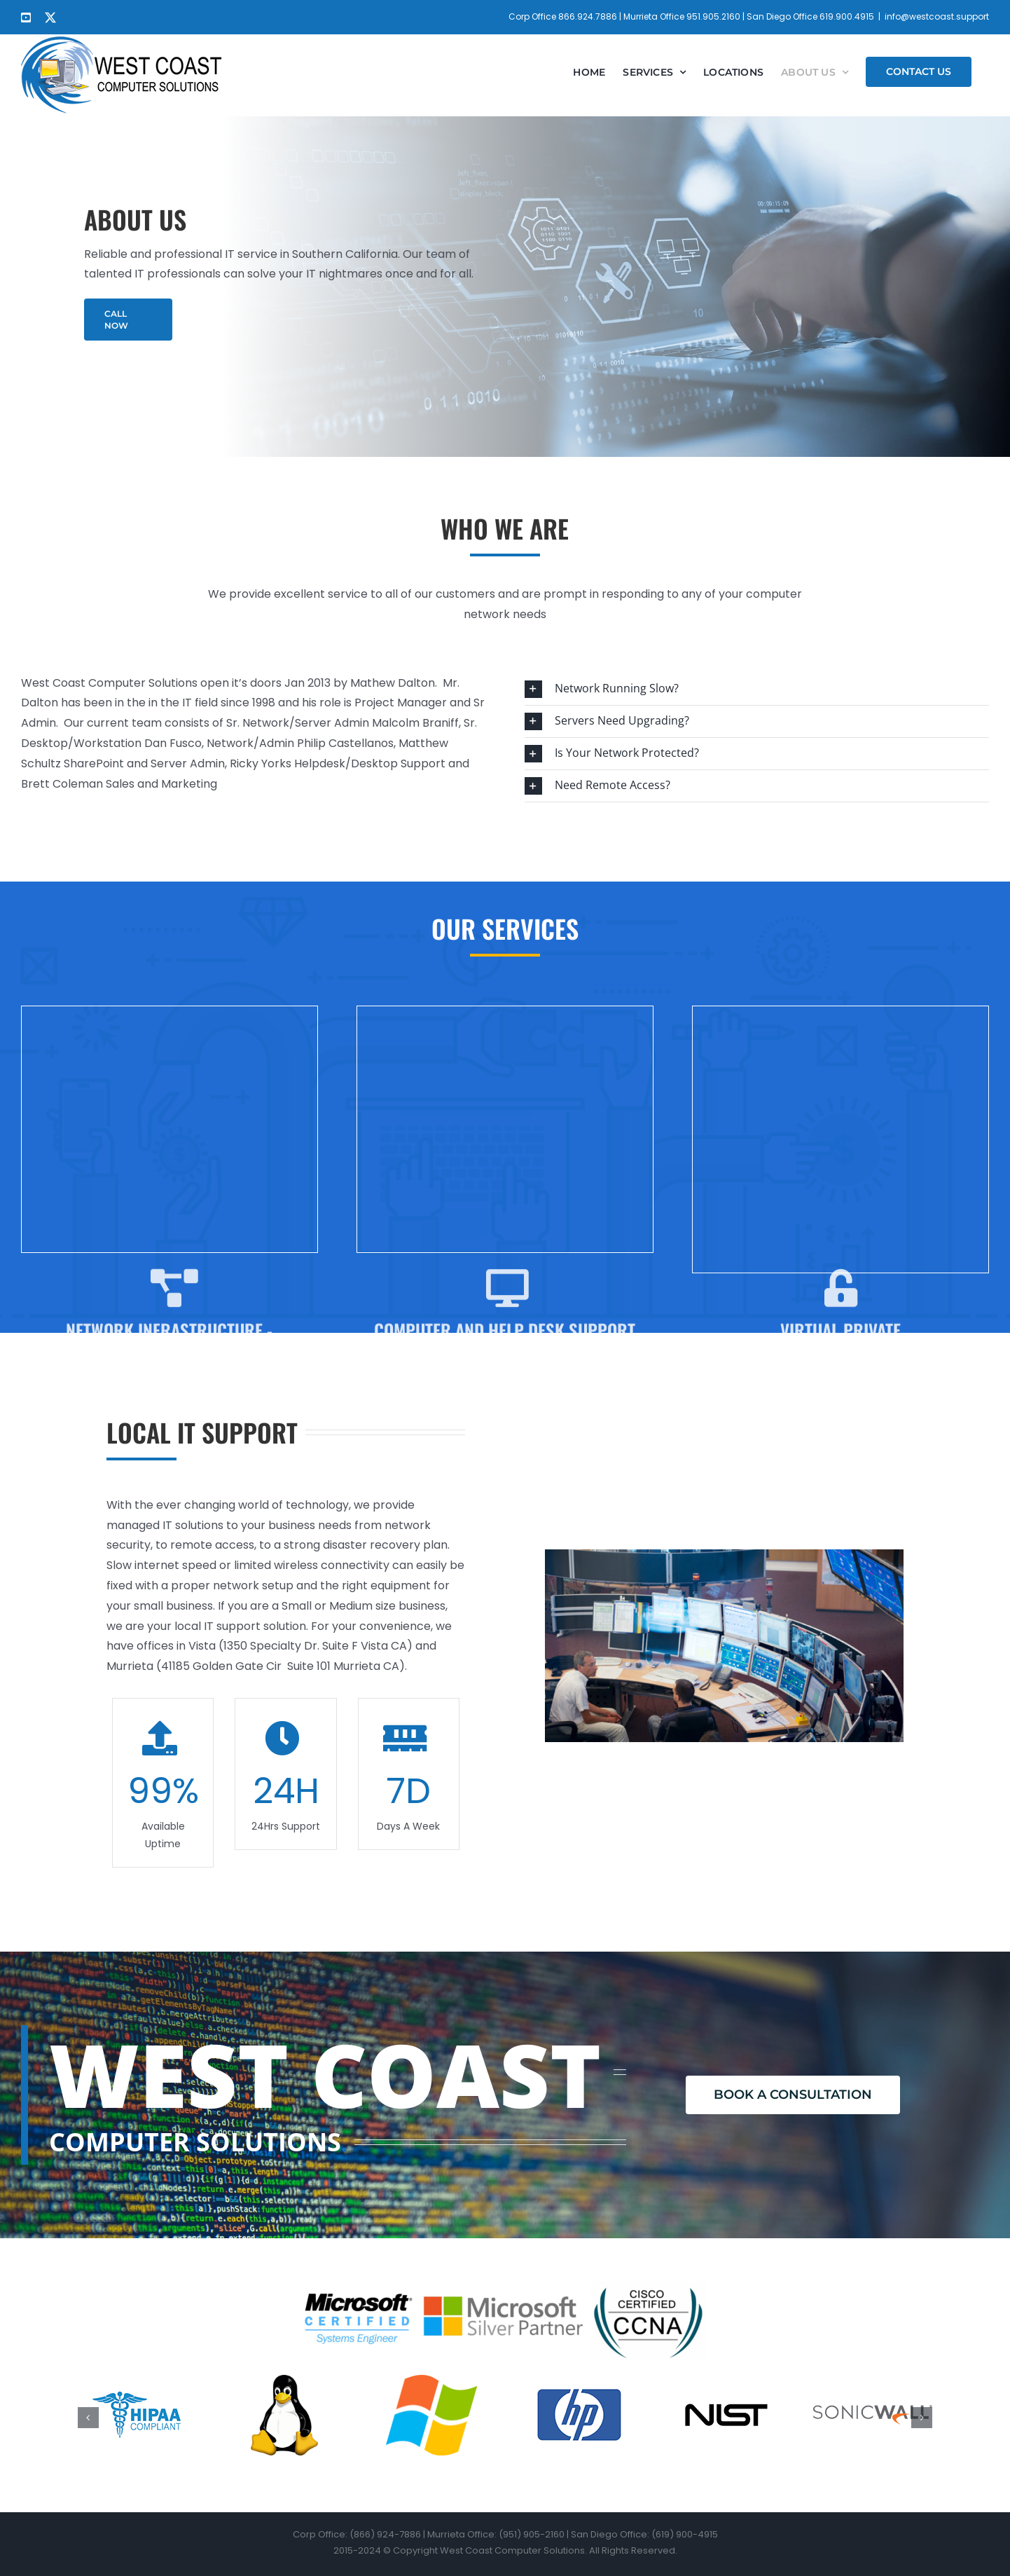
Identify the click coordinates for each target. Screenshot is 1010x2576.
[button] (757, 689)
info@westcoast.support (937, 16)
